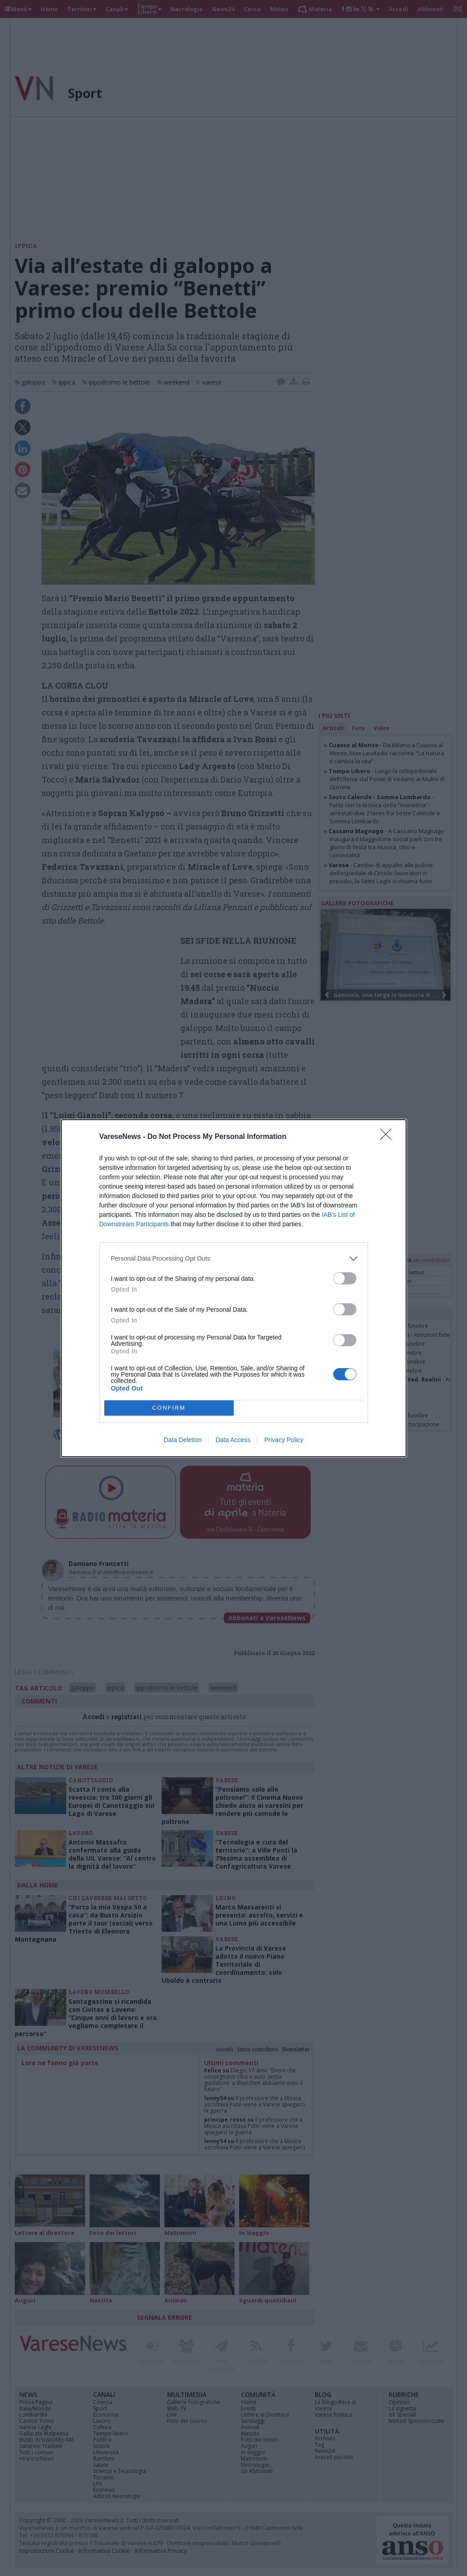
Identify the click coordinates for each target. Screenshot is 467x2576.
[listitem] (233, 1258)
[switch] (344, 1278)
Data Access (232, 1439)
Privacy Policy (283, 1439)
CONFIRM (169, 1407)
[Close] (388, 1137)
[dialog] (233, 1288)
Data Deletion (183, 1439)
